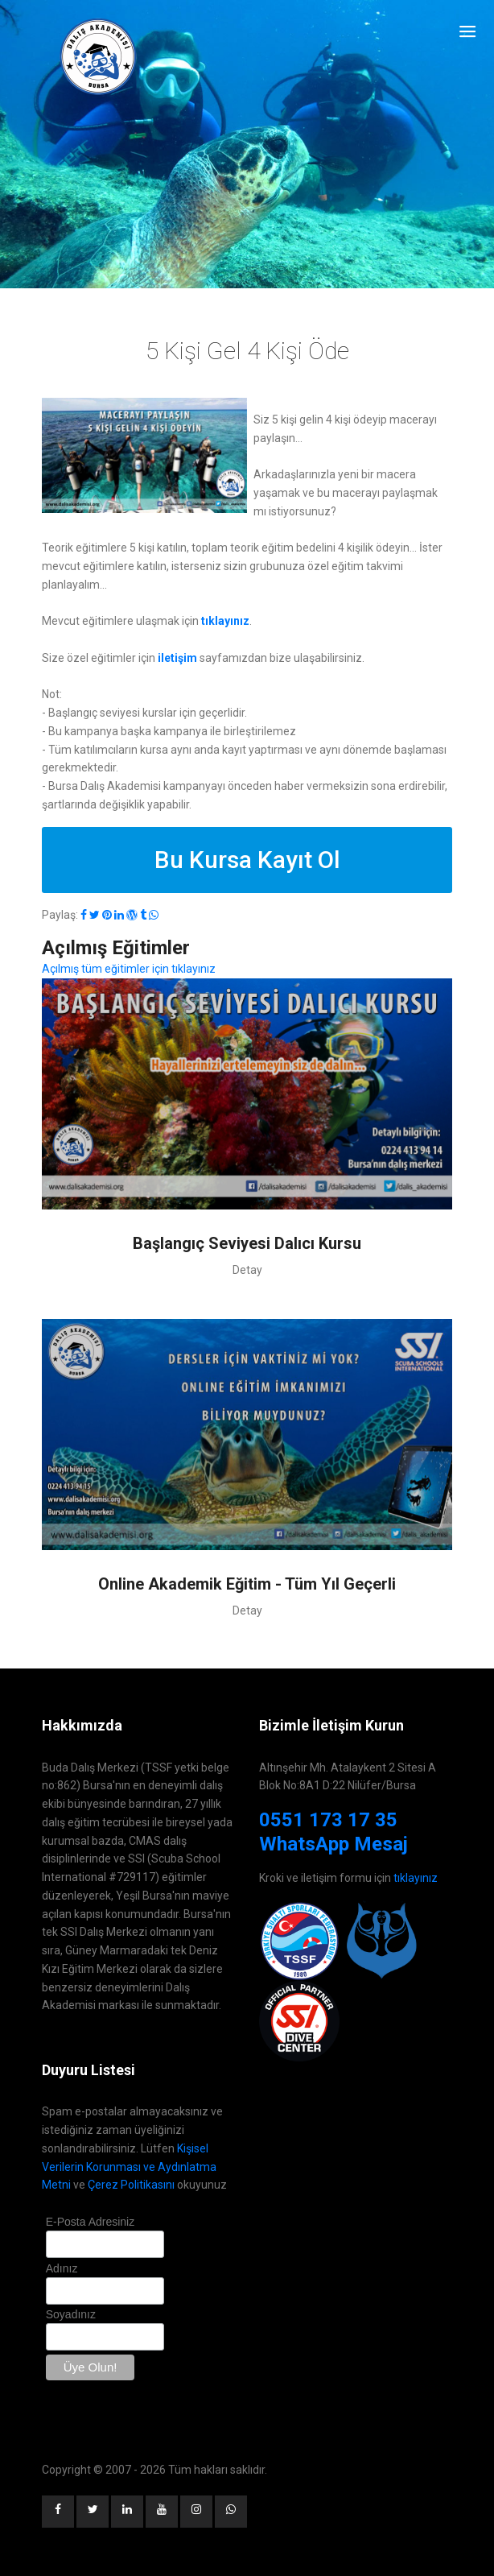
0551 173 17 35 (328, 1820)
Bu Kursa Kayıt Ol (247, 860)
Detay (247, 1269)
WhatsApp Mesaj (333, 1844)
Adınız (62, 2268)
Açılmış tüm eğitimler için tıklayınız (129, 968)
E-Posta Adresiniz (90, 2221)
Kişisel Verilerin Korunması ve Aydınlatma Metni (129, 2167)
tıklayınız (415, 1877)
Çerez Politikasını (131, 2184)
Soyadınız (71, 2314)
